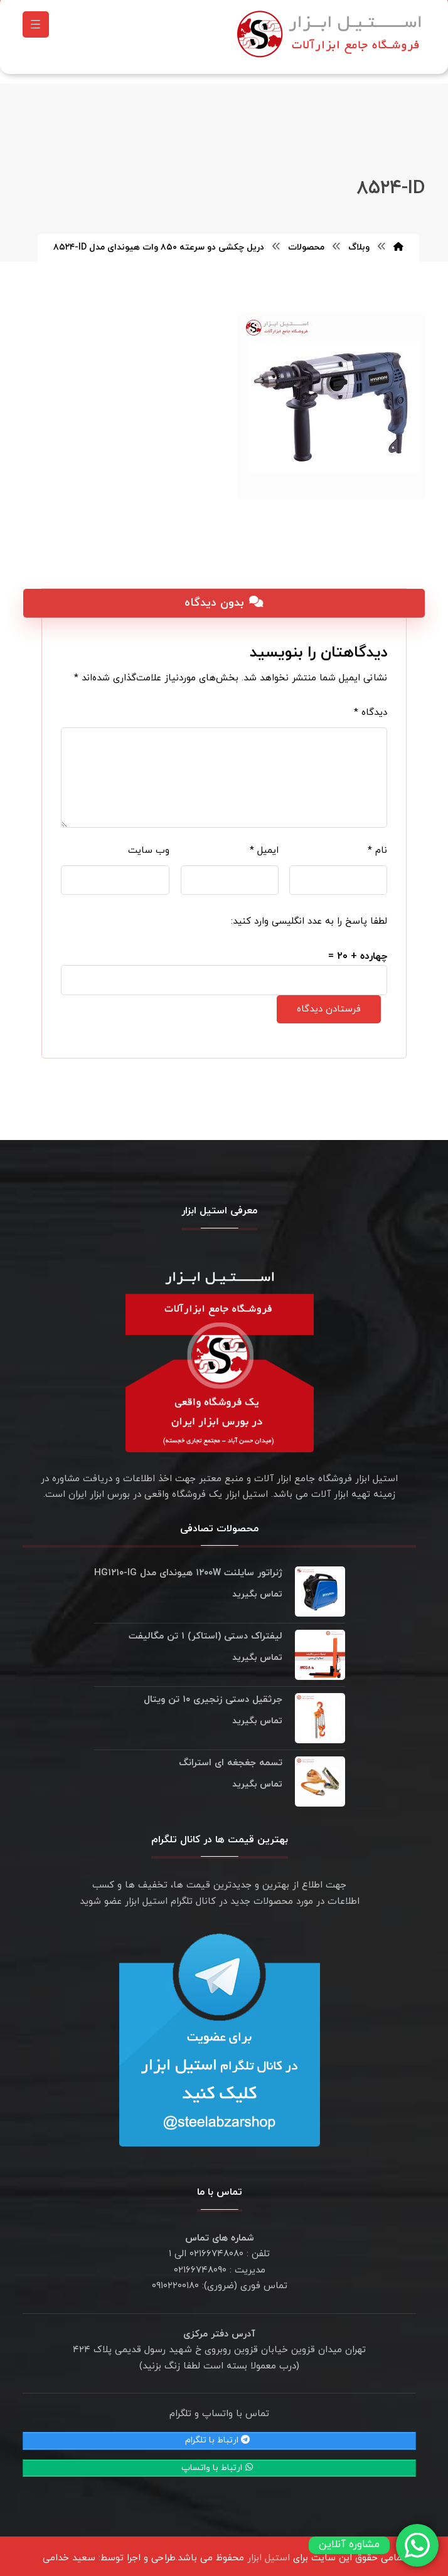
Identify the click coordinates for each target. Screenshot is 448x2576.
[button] (36, 27)
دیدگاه (370, 706)
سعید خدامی (69, 2551)
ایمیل (264, 844)
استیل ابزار (268, 2551)
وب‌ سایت (148, 844)
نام (377, 844)
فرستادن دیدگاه (329, 1003)
